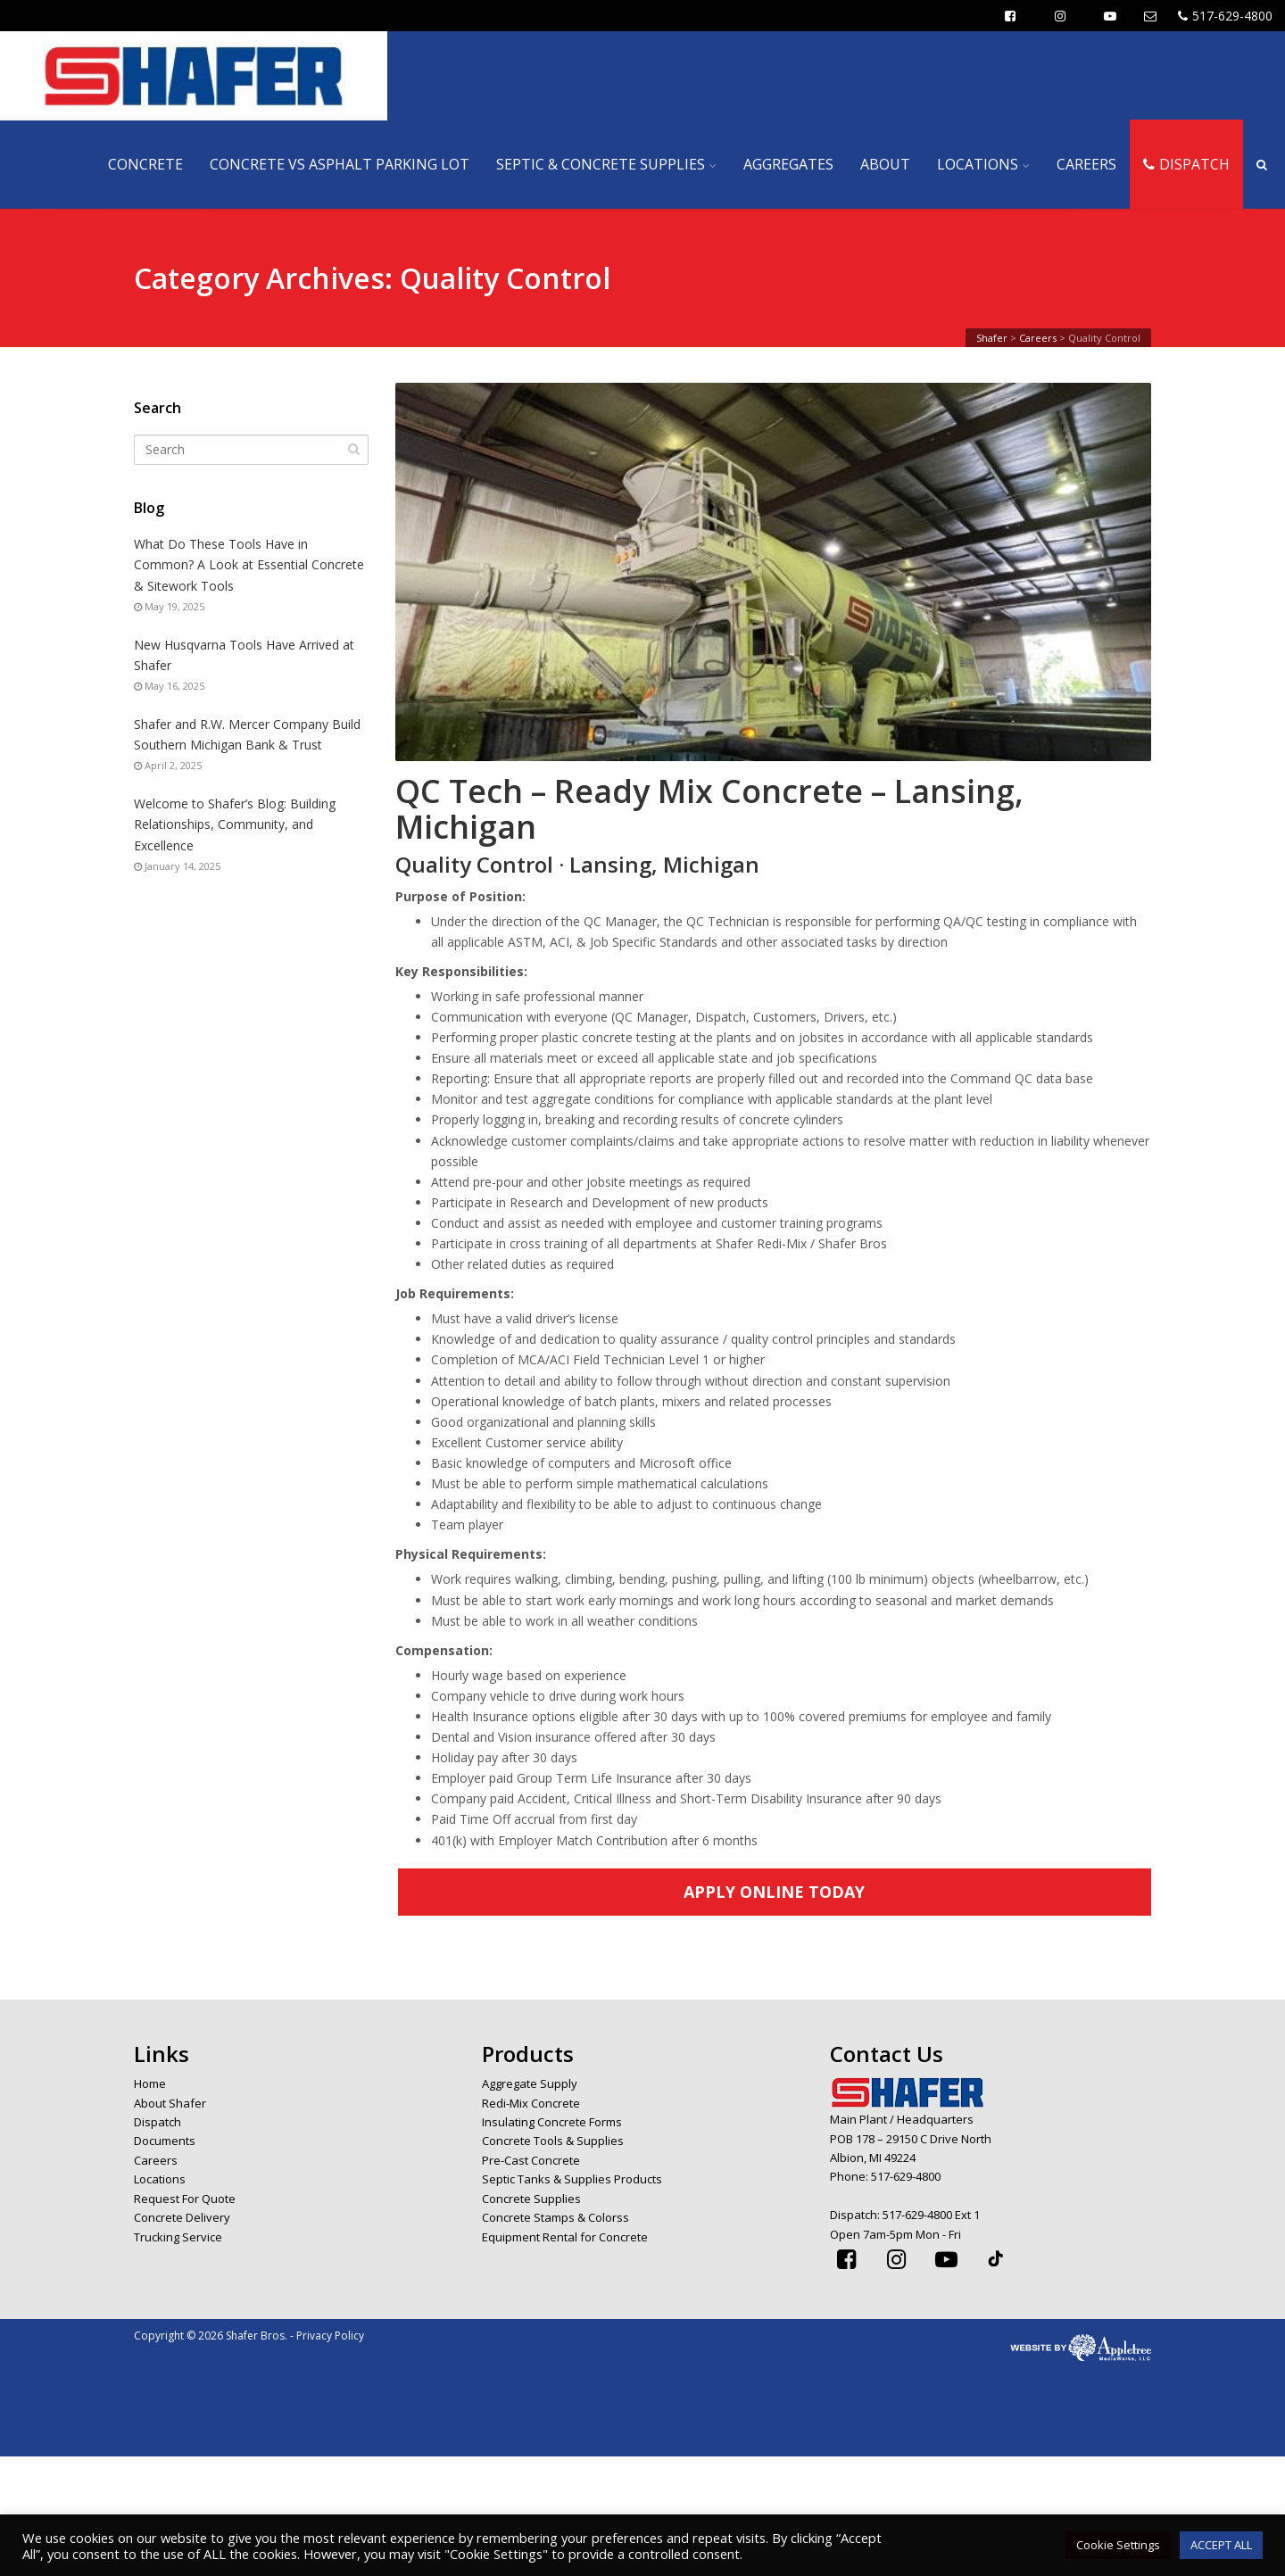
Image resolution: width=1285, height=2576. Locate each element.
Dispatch (157, 2122)
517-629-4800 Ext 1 (931, 2215)
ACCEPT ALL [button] (1221, 2545)
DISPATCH (1186, 164)
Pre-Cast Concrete (531, 2160)
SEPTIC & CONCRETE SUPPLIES (600, 164)
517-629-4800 (1225, 15)
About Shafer (170, 2103)
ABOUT (885, 164)
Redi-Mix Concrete (531, 2103)
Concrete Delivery (182, 2217)
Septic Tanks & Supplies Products (572, 2179)
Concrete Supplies (531, 2199)
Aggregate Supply (529, 2083)
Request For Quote (185, 2199)
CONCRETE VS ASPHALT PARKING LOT (339, 164)
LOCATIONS (977, 164)
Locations (160, 2179)
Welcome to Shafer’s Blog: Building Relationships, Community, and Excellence (235, 824)
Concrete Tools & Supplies (553, 2141)
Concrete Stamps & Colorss (555, 2217)
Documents (164, 2141)
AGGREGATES (788, 164)
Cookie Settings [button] (1118, 2545)
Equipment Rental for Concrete (565, 2237)
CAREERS (1086, 164)
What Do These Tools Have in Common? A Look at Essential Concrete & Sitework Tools (249, 564)
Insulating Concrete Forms (552, 2122)
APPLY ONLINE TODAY (774, 1891)
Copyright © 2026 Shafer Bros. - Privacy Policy (249, 2335)
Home (150, 2083)
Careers (156, 2160)
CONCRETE (145, 164)
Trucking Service (178, 2237)
